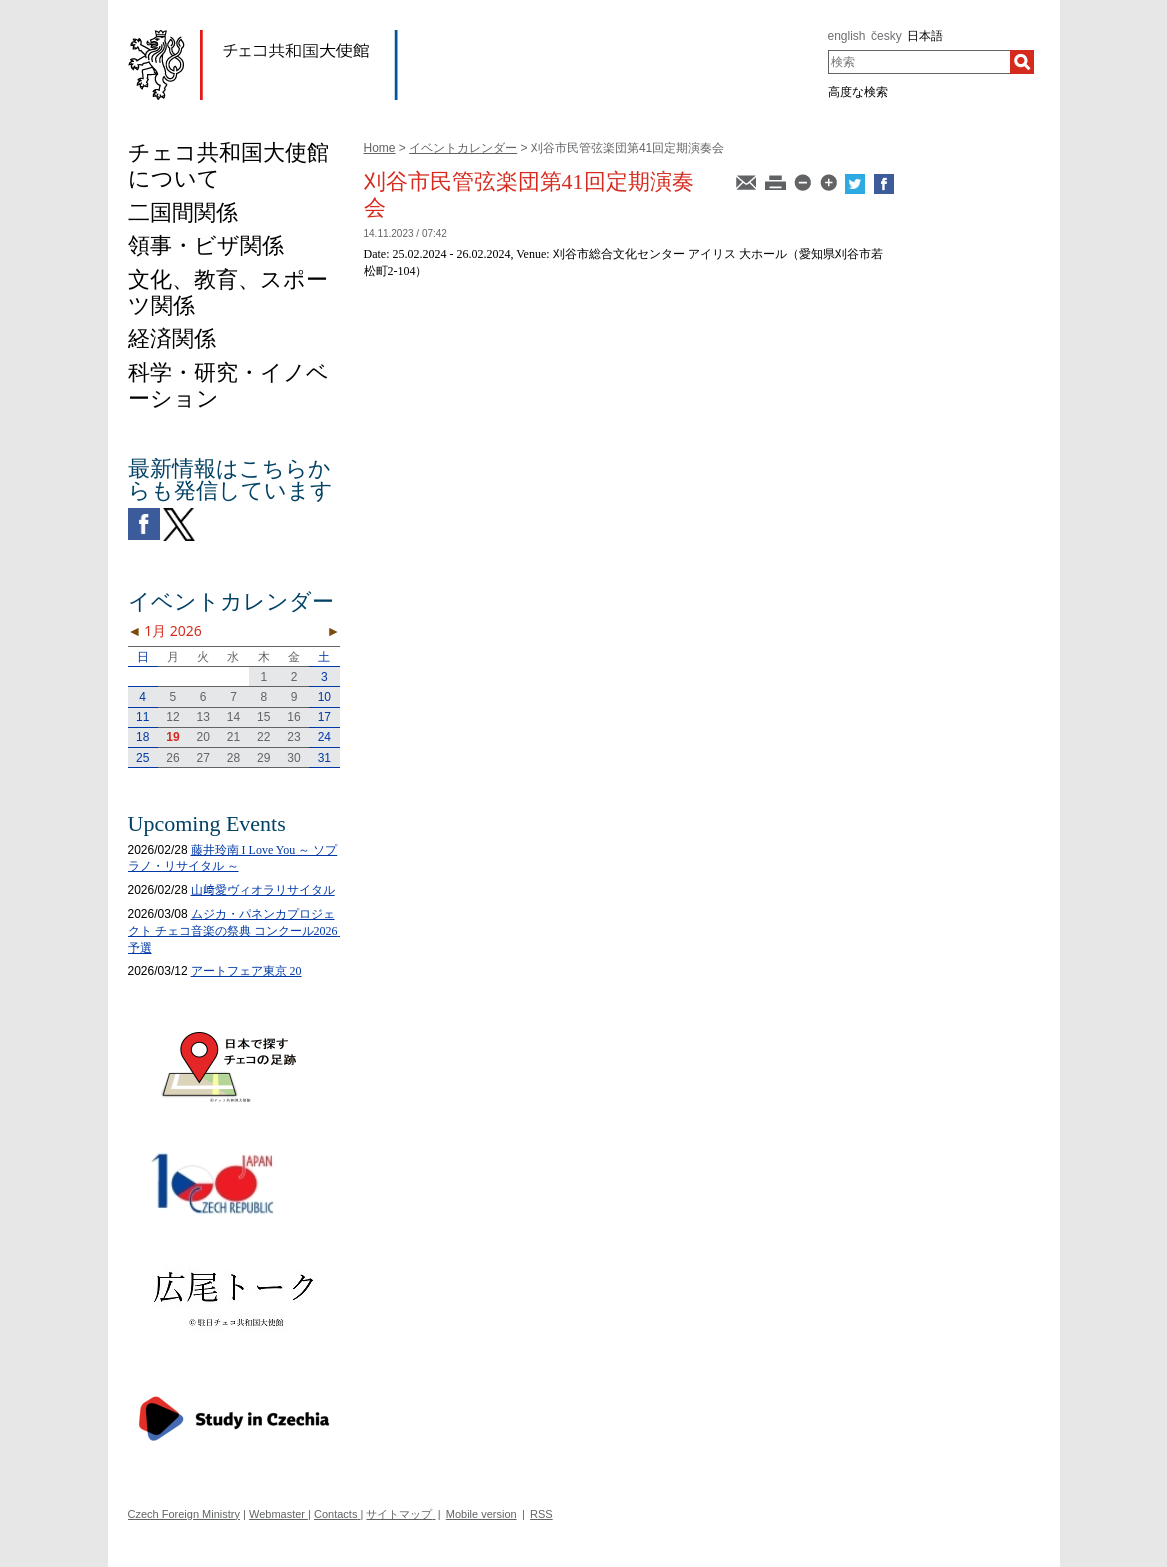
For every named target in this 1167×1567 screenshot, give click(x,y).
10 (324, 697)
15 (263, 717)
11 (142, 717)
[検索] (1022, 62)
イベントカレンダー (463, 148)
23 (293, 737)
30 (293, 758)
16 (293, 717)
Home (380, 148)
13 (203, 717)
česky (886, 36)
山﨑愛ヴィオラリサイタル (263, 890)
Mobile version (481, 1514)
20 (203, 737)
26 (172, 758)
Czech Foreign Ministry (184, 1514)
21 (233, 737)
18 (142, 737)
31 (324, 758)
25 (142, 758)
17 (324, 717)
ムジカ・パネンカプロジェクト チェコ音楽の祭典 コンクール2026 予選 (239, 931)
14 (233, 717)
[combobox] (919, 62)
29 (263, 758)
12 (172, 717)
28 (233, 758)
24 (324, 737)
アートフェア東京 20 (246, 971)
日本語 (925, 36)
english (847, 36)
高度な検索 (858, 92)
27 (203, 758)
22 (263, 737)
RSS (541, 1514)
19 (172, 737)
